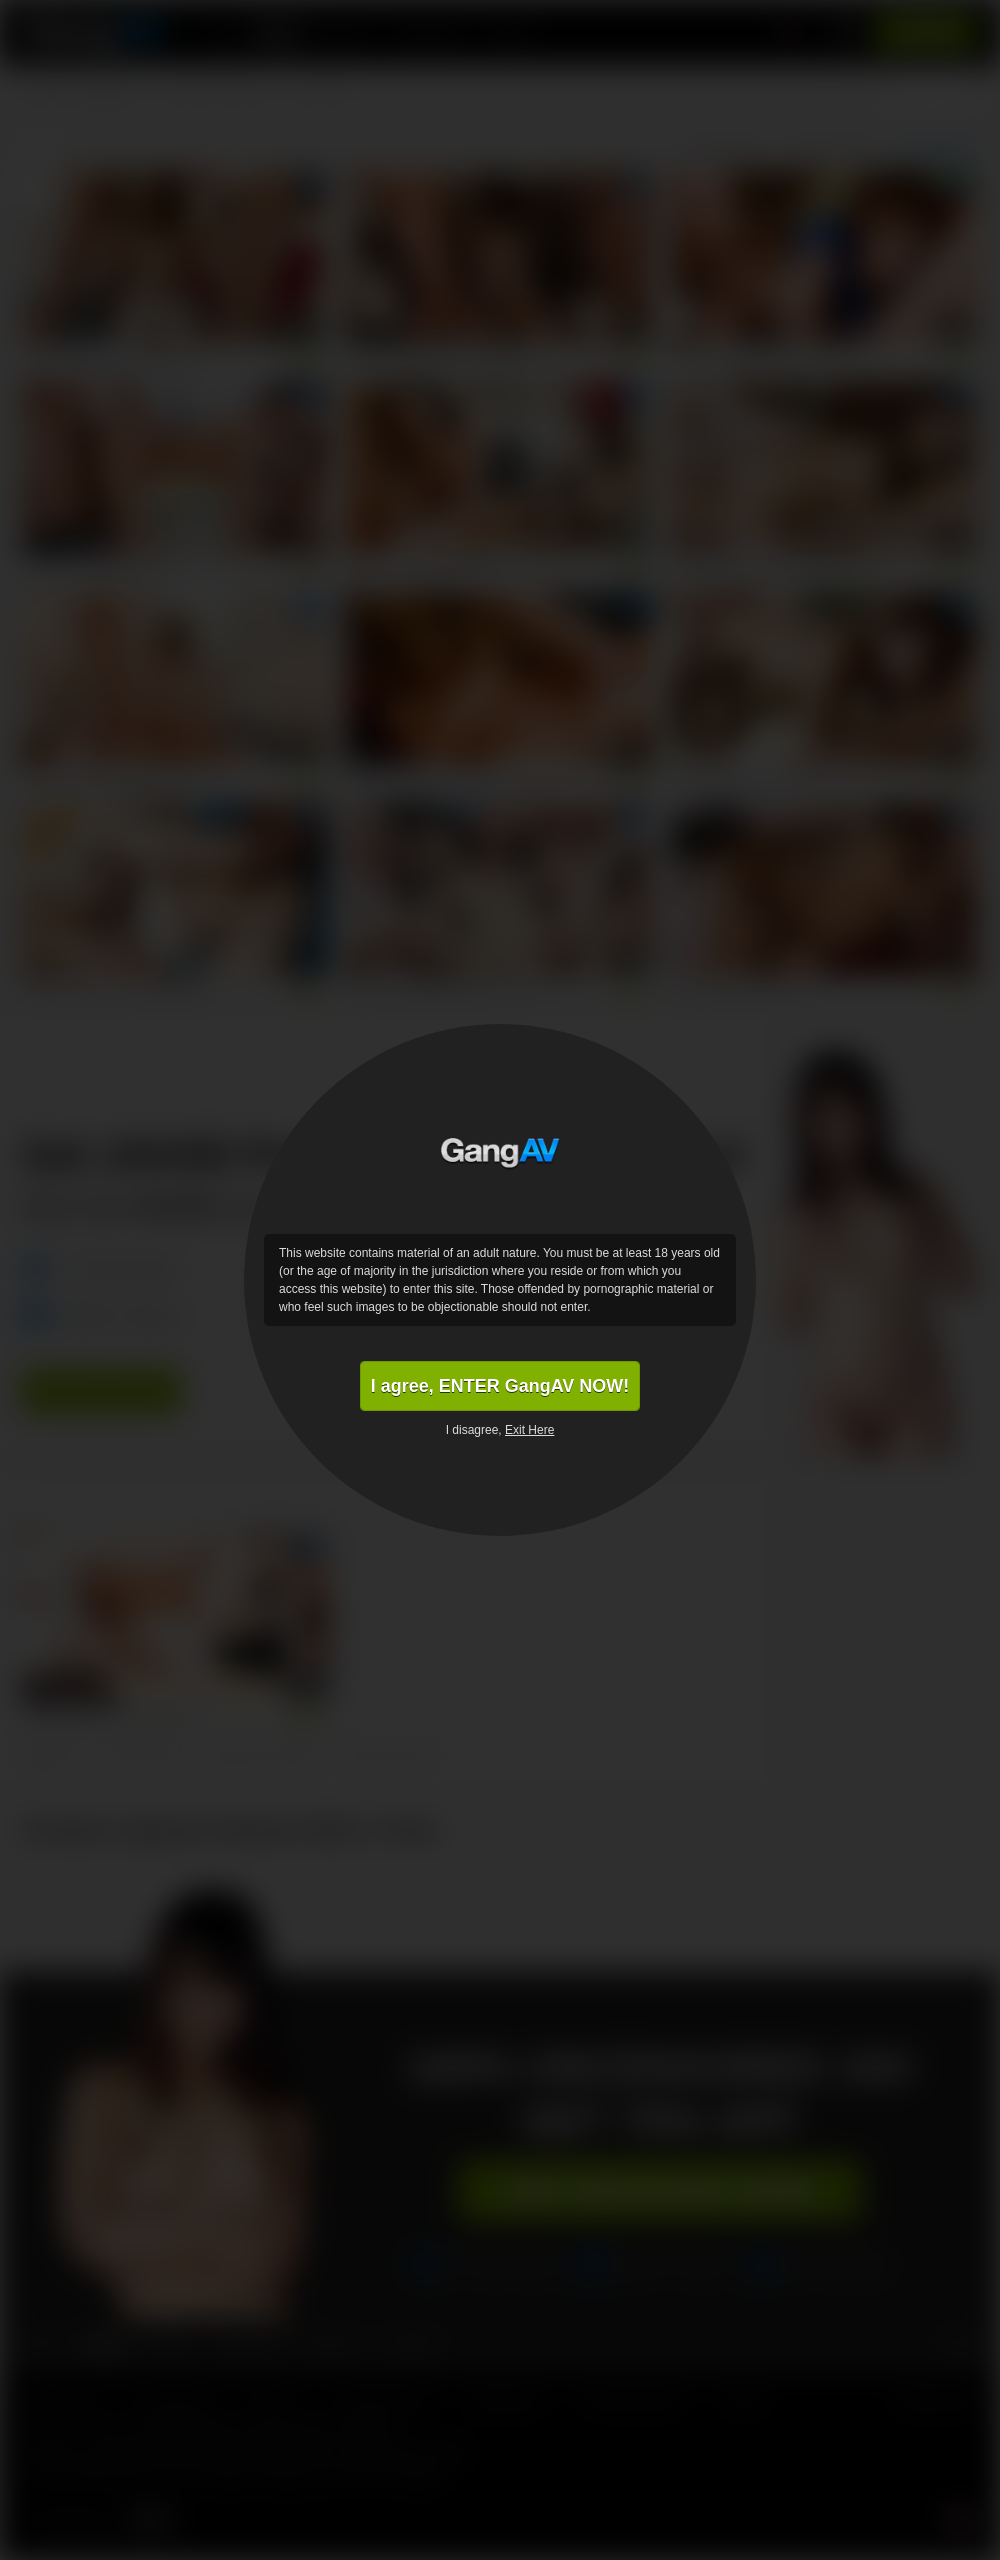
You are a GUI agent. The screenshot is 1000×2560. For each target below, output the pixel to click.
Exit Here (529, 1430)
